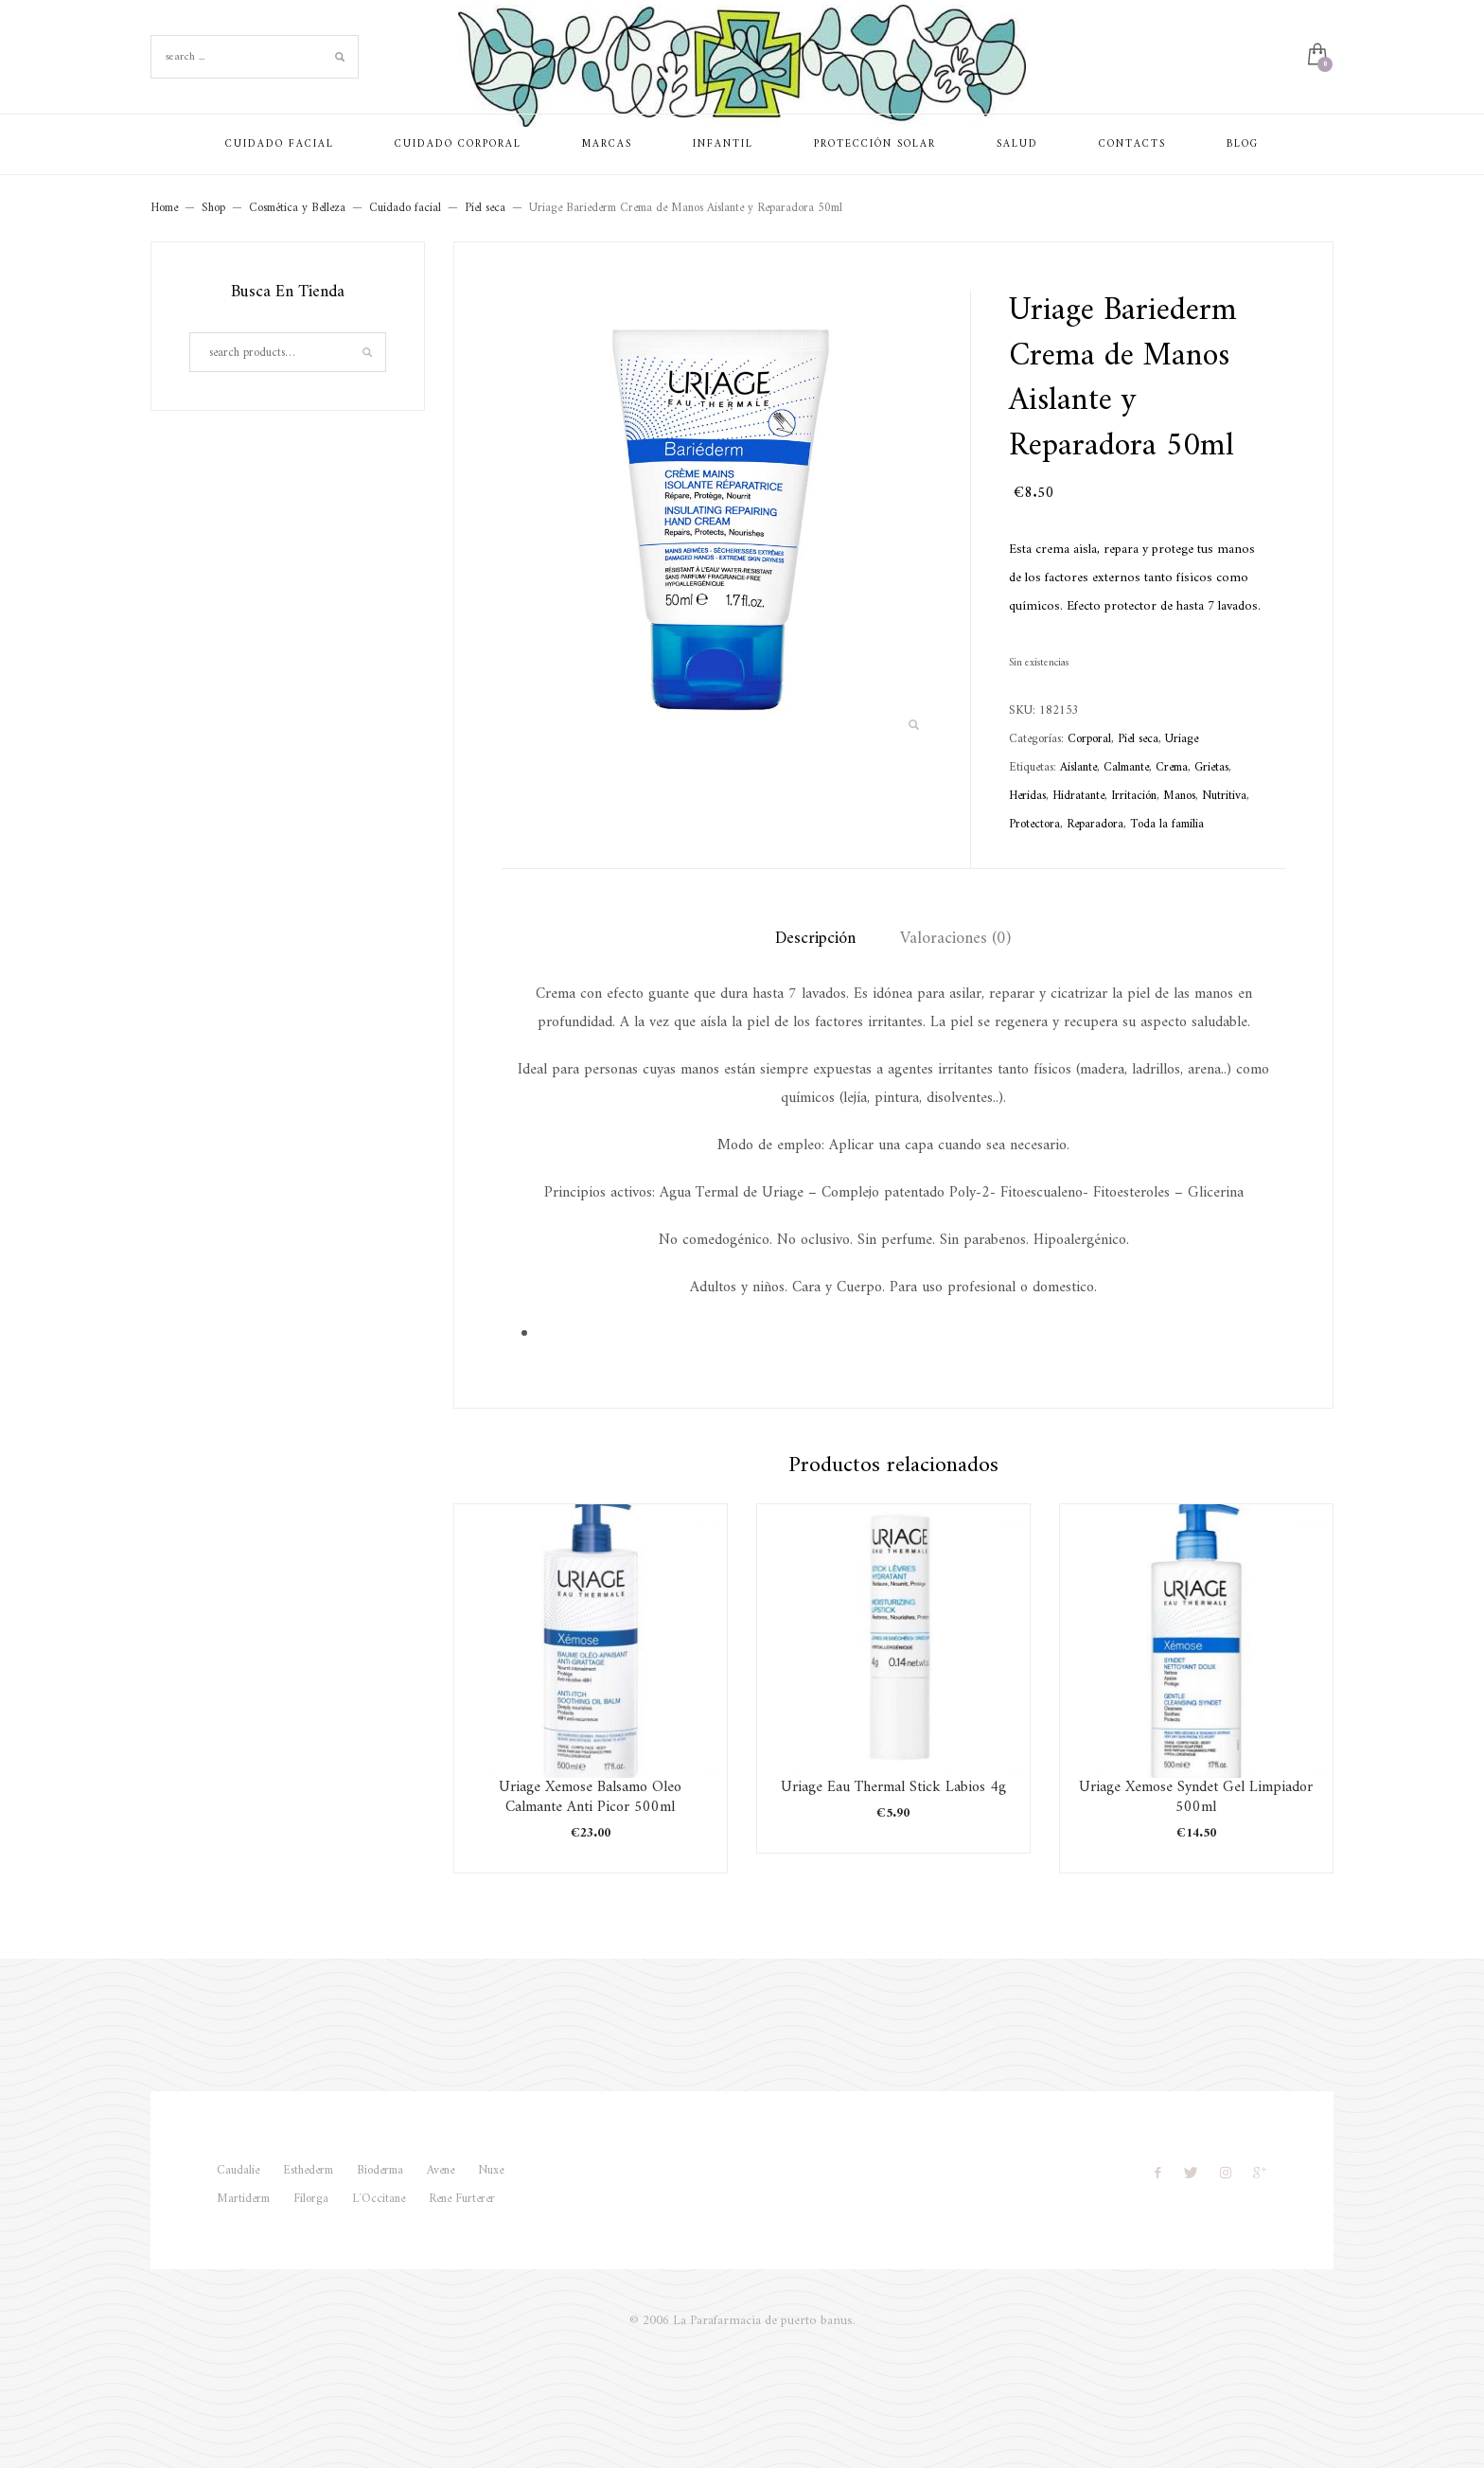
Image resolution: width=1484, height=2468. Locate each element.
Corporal (1089, 739)
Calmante (1126, 767)
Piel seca (1138, 739)
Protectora (1034, 824)
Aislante (1078, 767)
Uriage (1181, 739)
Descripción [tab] (815, 938)
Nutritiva (1224, 796)
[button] (913, 726)
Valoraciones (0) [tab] (955, 938)
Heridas (1027, 796)
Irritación (1134, 796)
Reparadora (1095, 824)
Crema (1172, 767)
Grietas (1211, 767)
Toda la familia (1167, 824)
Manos (1179, 796)
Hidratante (1078, 796)
